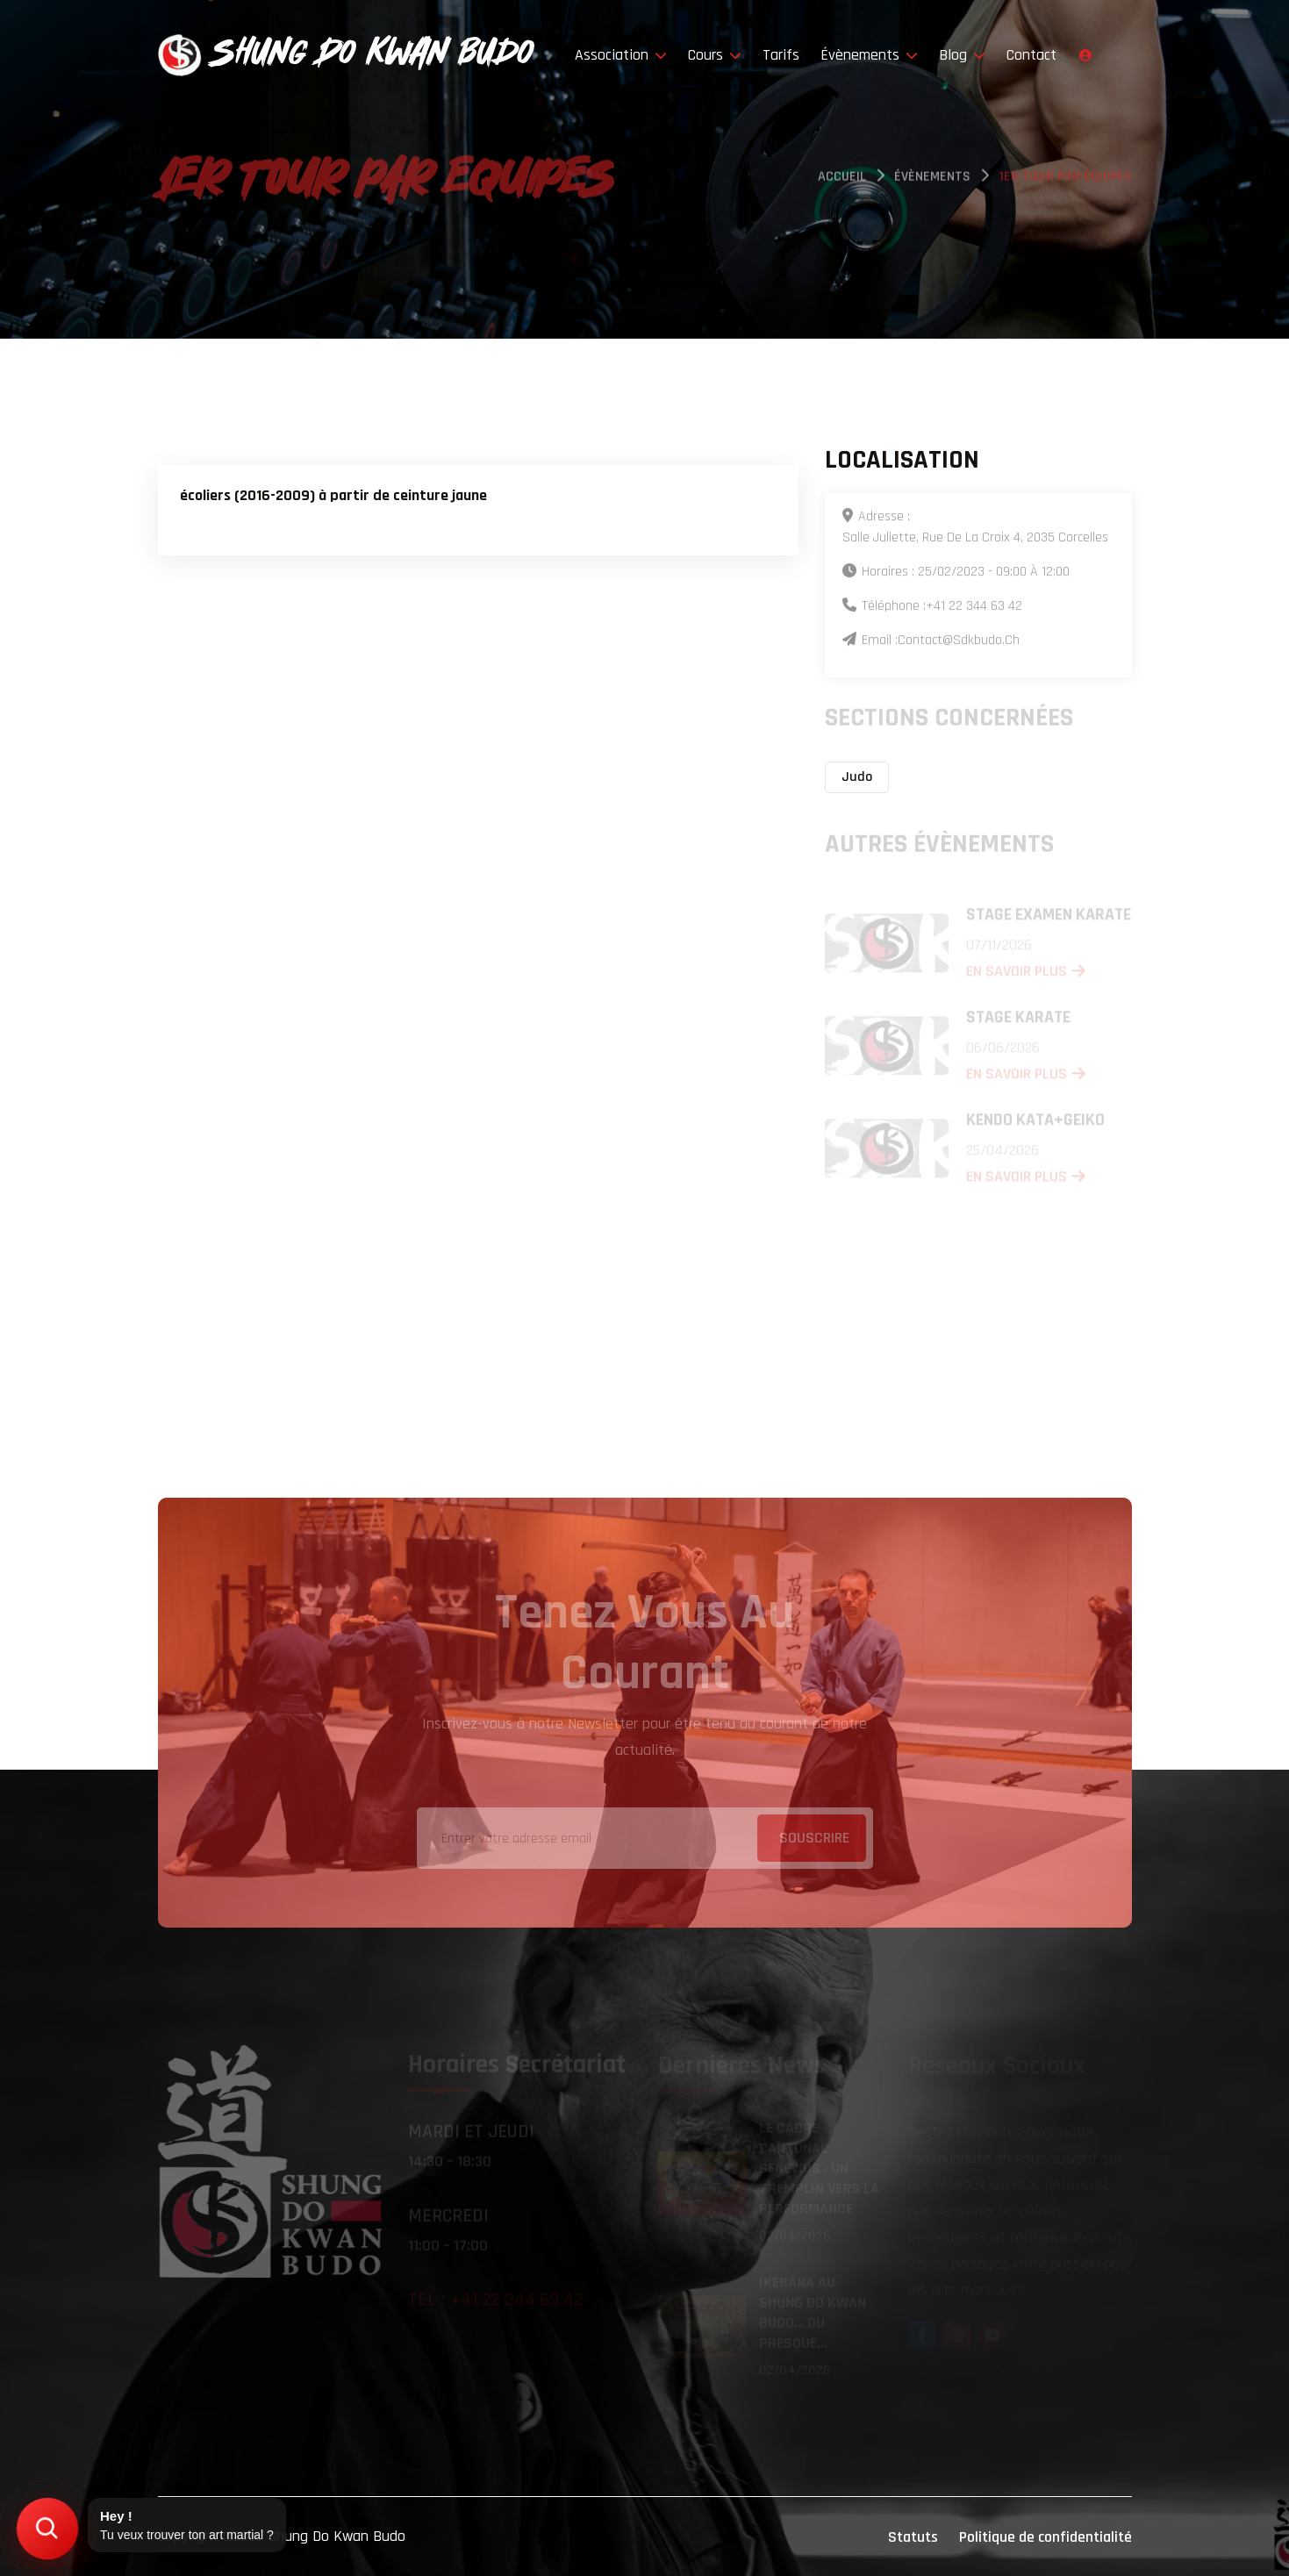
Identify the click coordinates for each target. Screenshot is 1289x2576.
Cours (714, 55)
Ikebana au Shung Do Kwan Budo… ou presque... (812, 2313)
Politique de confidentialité (1045, 2537)
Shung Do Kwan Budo (336, 2536)
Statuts (913, 2537)
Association (621, 55)
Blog (962, 55)
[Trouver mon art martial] (47, 2528)
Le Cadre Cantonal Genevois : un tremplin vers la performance (819, 2169)
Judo (856, 777)
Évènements (869, 55)
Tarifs (781, 55)
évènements (932, 179)
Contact (1031, 55)
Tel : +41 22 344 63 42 (495, 2302)
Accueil (842, 179)
